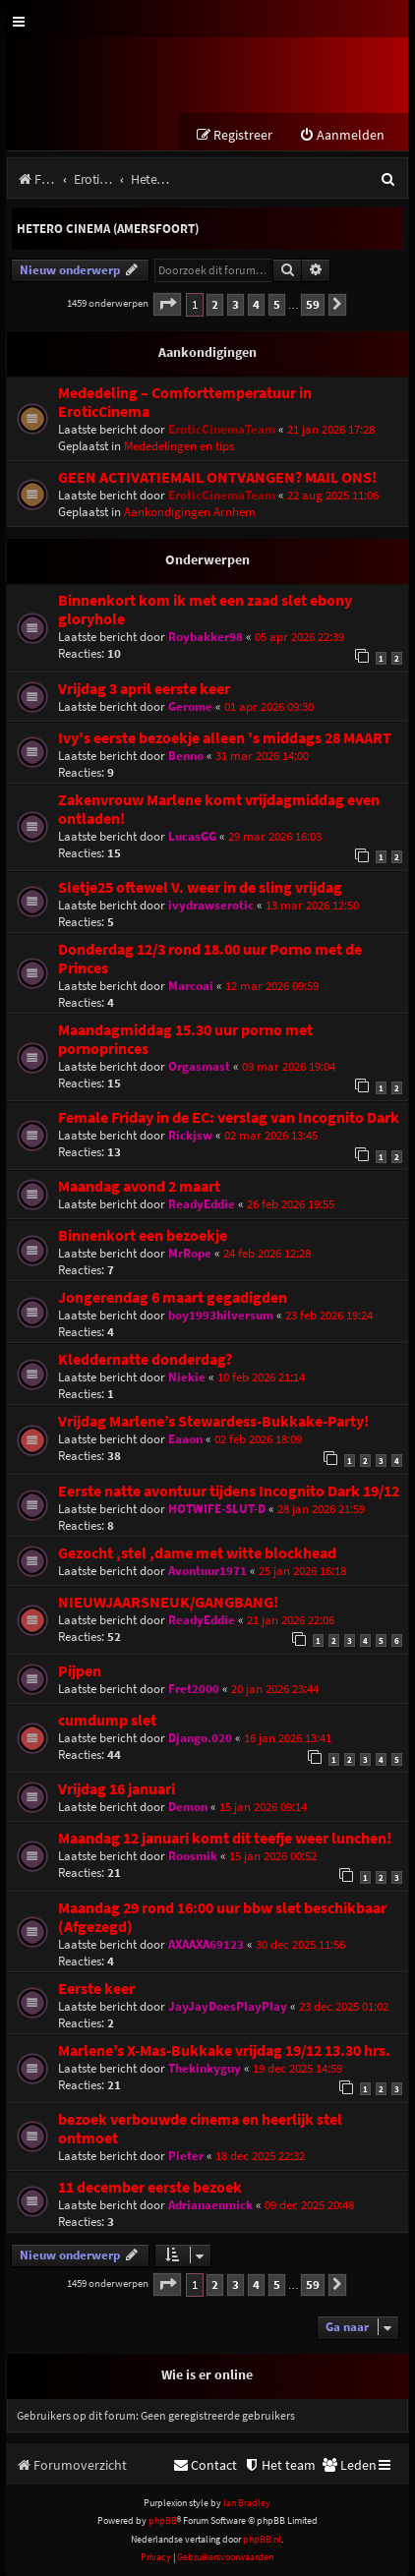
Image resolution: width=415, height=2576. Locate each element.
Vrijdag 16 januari (116, 1789)
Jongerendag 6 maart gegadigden (172, 1297)
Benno (186, 755)
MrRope (189, 1253)
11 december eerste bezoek (150, 2187)
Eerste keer (96, 1988)
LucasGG (192, 836)
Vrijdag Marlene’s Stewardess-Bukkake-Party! (213, 1421)
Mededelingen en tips (179, 446)
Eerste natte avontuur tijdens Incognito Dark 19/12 (228, 1491)
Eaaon (185, 1439)
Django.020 (200, 1737)
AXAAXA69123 (206, 1944)
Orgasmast (199, 1066)
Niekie (187, 1377)
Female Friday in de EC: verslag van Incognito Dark (228, 1117)
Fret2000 (193, 1688)
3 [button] (235, 304)
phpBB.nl (262, 2539)
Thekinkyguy (204, 2068)
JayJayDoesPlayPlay (227, 2006)
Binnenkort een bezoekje (142, 1235)
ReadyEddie (201, 1204)
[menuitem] (342, 135)
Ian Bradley (246, 2502)
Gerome (190, 706)
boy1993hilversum (220, 1315)
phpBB (162, 2520)
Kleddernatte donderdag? (145, 1359)
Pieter (186, 2155)
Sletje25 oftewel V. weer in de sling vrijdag (200, 887)
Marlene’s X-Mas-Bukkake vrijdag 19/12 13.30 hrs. (224, 2050)
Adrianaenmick (210, 2204)
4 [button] (256, 304)
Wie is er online (207, 2374)
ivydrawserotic (211, 905)
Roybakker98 (205, 636)
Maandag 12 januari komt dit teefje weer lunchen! (224, 1838)
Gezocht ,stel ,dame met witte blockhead (197, 1553)
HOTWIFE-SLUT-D (217, 1508)
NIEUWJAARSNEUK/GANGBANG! (168, 1602)
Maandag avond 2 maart (139, 1186)
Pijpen (79, 1671)
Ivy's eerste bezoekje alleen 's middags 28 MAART (224, 738)
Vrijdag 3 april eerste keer (144, 688)
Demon (188, 1806)
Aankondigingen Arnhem (190, 511)
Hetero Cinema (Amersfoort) (108, 228)
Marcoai (190, 985)
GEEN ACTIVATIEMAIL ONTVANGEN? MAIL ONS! (217, 477)
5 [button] (276, 304)
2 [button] (214, 304)
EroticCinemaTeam (221, 429)
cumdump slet (107, 1720)
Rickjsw (190, 1135)
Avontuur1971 (207, 1570)
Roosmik (192, 1855)
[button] (167, 304)
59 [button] (313, 304)
